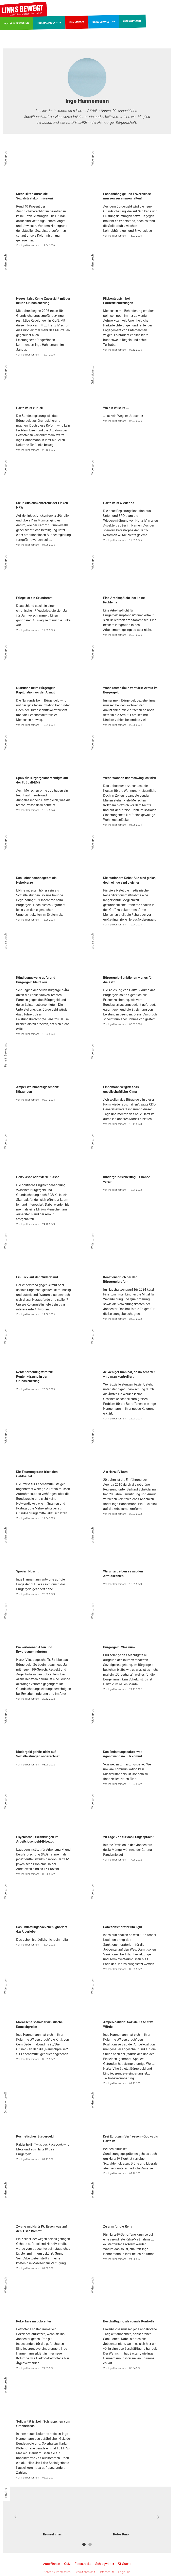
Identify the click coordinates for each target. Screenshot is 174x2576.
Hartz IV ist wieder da (118, 503)
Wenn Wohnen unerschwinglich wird (129, 778)
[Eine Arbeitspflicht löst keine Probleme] (130, 576)
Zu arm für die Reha (117, 2226)
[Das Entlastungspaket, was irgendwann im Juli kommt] (130, 1730)
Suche (124, 2564)
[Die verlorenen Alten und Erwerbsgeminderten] (43, 1625)
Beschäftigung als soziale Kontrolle (128, 2321)
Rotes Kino (121, 2534)
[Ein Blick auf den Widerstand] (43, 1255)
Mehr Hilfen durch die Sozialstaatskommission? (34, 196)
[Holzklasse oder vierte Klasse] (43, 1155)
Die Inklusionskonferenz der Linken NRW (42, 505)
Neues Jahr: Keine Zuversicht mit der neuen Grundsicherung (43, 301)
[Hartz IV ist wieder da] (130, 481)
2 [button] (90, 2544)
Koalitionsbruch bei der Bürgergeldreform (120, 1279)
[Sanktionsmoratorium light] (130, 1905)
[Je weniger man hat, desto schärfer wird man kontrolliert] (130, 1350)
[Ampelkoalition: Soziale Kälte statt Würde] (130, 2000)
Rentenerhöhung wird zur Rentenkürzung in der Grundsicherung (34, 1376)
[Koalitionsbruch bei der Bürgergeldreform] (130, 1255)
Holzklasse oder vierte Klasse (37, 1177)
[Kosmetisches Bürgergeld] (43, 2115)
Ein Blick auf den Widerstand (37, 1277)
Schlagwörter (104, 2564)
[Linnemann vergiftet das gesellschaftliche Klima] (130, 1065)
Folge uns (124, 2572)
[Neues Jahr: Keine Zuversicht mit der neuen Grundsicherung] (43, 277)
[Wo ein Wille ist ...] (130, 386)
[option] (53, 2517)
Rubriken (5, 2492)
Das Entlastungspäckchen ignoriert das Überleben (41, 1929)
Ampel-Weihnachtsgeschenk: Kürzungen (37, 1089)
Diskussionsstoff (92, 374)
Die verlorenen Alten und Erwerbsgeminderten (34, 1649)
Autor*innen (51, 2564)
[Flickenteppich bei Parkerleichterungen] (130, 277)
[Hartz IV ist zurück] (43, 386)
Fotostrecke (83, 2564)
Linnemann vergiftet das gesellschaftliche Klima (121, 1089)
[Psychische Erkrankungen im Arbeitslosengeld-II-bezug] (43, 1815)
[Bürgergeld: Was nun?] (130, 1625)
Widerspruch (5, 158)
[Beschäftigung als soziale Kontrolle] (130, 2299)
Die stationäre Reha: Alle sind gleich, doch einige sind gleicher (129, 880)
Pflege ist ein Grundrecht (34, 598)
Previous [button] (15, 2517)
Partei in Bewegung (5, 1055)
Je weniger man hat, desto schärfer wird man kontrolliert (129, 1374)
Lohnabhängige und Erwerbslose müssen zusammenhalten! (127, 196)
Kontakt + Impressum (57, 2572)
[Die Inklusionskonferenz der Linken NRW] (43, 481)
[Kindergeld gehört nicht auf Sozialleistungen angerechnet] (43, 1730)
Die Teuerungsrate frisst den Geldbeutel (37, 1474)
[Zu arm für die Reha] (130, 2205)
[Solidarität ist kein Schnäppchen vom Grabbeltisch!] (43, 2399)
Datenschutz (106, 2572)
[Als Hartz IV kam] (130, 1450)
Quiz (67, 2564)
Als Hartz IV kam (115, 1472)
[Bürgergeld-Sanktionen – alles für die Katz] (130, 956)
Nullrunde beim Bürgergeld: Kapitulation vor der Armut (36, 690)
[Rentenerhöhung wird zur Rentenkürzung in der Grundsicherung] (43, 1350)
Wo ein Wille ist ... (116, 408)
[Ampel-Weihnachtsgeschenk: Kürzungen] (43, 1065)
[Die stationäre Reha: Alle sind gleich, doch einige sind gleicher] (130, 856)
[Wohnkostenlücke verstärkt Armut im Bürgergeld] (130, 666)
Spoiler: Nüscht (27, 1571)
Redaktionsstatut (84, 2572)
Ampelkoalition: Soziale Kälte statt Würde (128, 2024)
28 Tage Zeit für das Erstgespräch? (128, 1837)
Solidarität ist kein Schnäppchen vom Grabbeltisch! (43, 2424)
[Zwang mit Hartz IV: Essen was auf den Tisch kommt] (43, 2205)
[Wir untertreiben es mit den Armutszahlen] (130, 1549)
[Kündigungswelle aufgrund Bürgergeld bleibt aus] (43, 956)
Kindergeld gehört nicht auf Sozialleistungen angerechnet (37, 1754)
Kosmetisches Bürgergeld (35, 2136)
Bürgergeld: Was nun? (119, 1647)
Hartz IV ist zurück (29, 408)
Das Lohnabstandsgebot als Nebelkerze (36, 880)
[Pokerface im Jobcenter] (43, 2299)
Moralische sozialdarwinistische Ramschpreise (39, 2024)
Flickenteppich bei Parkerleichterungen (118, 301)
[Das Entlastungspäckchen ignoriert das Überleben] (43, 1905)
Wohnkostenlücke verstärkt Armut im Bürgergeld (130, 690)
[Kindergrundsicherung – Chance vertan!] (130, 1155)
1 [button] (84, 2544)
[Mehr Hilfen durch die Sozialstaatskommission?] (43, 172)
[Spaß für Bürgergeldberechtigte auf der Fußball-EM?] (43, 756)
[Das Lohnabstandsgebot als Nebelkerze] (43, 856)
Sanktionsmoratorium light (122, 1927)
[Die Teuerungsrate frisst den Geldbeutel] (43, 1450)
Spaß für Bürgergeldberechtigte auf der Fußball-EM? (42, 780)
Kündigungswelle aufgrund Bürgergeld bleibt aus (35, 980)
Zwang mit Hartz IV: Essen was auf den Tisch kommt (41, 2229)
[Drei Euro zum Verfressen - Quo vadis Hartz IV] (130, 2115)
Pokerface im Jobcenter (33, 2321)
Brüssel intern (53, 2534)
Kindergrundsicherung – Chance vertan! (126, 1179)
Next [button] (158, 2517)
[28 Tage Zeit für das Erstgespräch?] (130, 1815)
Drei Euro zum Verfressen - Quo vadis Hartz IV (130, 2138)
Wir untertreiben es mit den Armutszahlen (123, 1573)
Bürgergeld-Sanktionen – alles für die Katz (128, 980)
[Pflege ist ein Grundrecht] (43, 576)
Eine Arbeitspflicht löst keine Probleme (124, 600)
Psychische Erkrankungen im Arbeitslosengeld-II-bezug (37, 1839)
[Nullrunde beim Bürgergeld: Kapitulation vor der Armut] (43, 666)
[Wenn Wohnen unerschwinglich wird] (130, 756)
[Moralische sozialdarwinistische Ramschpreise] (43, 2000)
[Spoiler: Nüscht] (43, 1549)
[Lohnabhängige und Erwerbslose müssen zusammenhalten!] (130, 172)
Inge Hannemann (30, 245)
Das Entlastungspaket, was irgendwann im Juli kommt (122, 1754)
